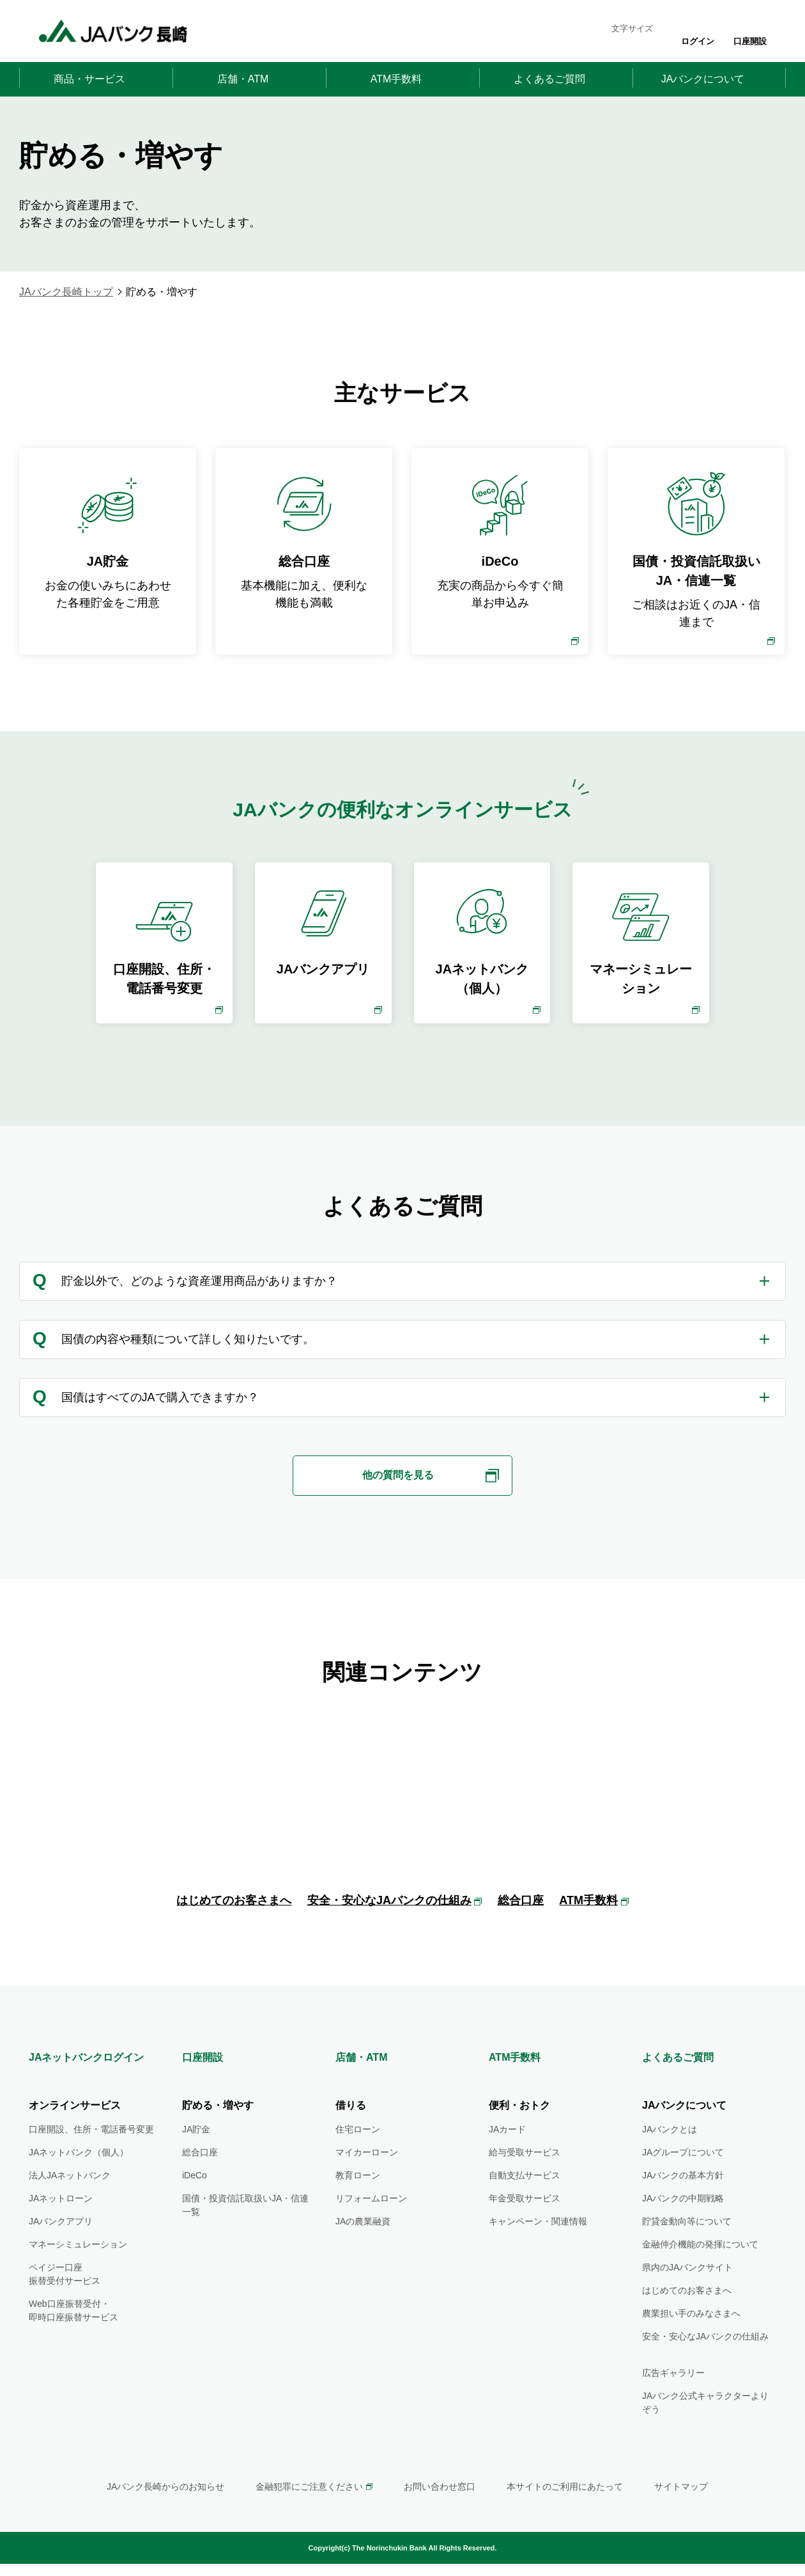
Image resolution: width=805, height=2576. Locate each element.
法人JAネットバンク (70, 2202)
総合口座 (521, 1927)
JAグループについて (683, 2179)
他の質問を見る (398, 1475)
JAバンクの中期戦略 (683, 2225)
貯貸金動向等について (687, 2248)
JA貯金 (196, 2156)
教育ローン (357, 2202)
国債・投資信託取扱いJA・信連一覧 (245, 2232)
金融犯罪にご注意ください (309, 2513)
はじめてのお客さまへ (233, 1927)
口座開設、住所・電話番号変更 (91, 2156)
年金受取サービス (524, 2225)
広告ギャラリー (673, 2399)
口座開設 (750, 41)
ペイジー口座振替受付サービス (64, 2301)
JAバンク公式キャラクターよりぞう (705, 2429)
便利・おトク (519, 2132)
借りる (350, 2132)
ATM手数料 (588, 1927)
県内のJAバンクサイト (687, 2294)
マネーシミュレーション (78, 2271)
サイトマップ (681, 2513)
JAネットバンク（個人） (78, 2179)
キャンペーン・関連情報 (538, 2248)
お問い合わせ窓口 (439, 2513)
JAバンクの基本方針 (683, 2202)
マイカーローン (366, 2179)
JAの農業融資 (362, 2248)
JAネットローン (61, 2225)
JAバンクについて (684, 2132)
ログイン (697, 41)
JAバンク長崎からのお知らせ (165, 2513)
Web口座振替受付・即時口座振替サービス (73, 2337)
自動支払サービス (524, 2202)
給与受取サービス (524, 2179)
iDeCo (194, 2202)
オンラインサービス (75, 2132)
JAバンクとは (669, 2156)
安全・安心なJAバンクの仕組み (389, 1927)
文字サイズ (632, 28)
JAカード (507, 2156)
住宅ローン (357, 2156)
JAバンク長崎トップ (66, 291)
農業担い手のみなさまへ (691, 2340)
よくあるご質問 (678, 2084)
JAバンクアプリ (61, 2248)
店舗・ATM (361, 2084)
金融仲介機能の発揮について (700, 2271)
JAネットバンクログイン (86, 2084)
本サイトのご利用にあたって (565, 2513)
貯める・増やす (218, 2132)
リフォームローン (371, 2225)
